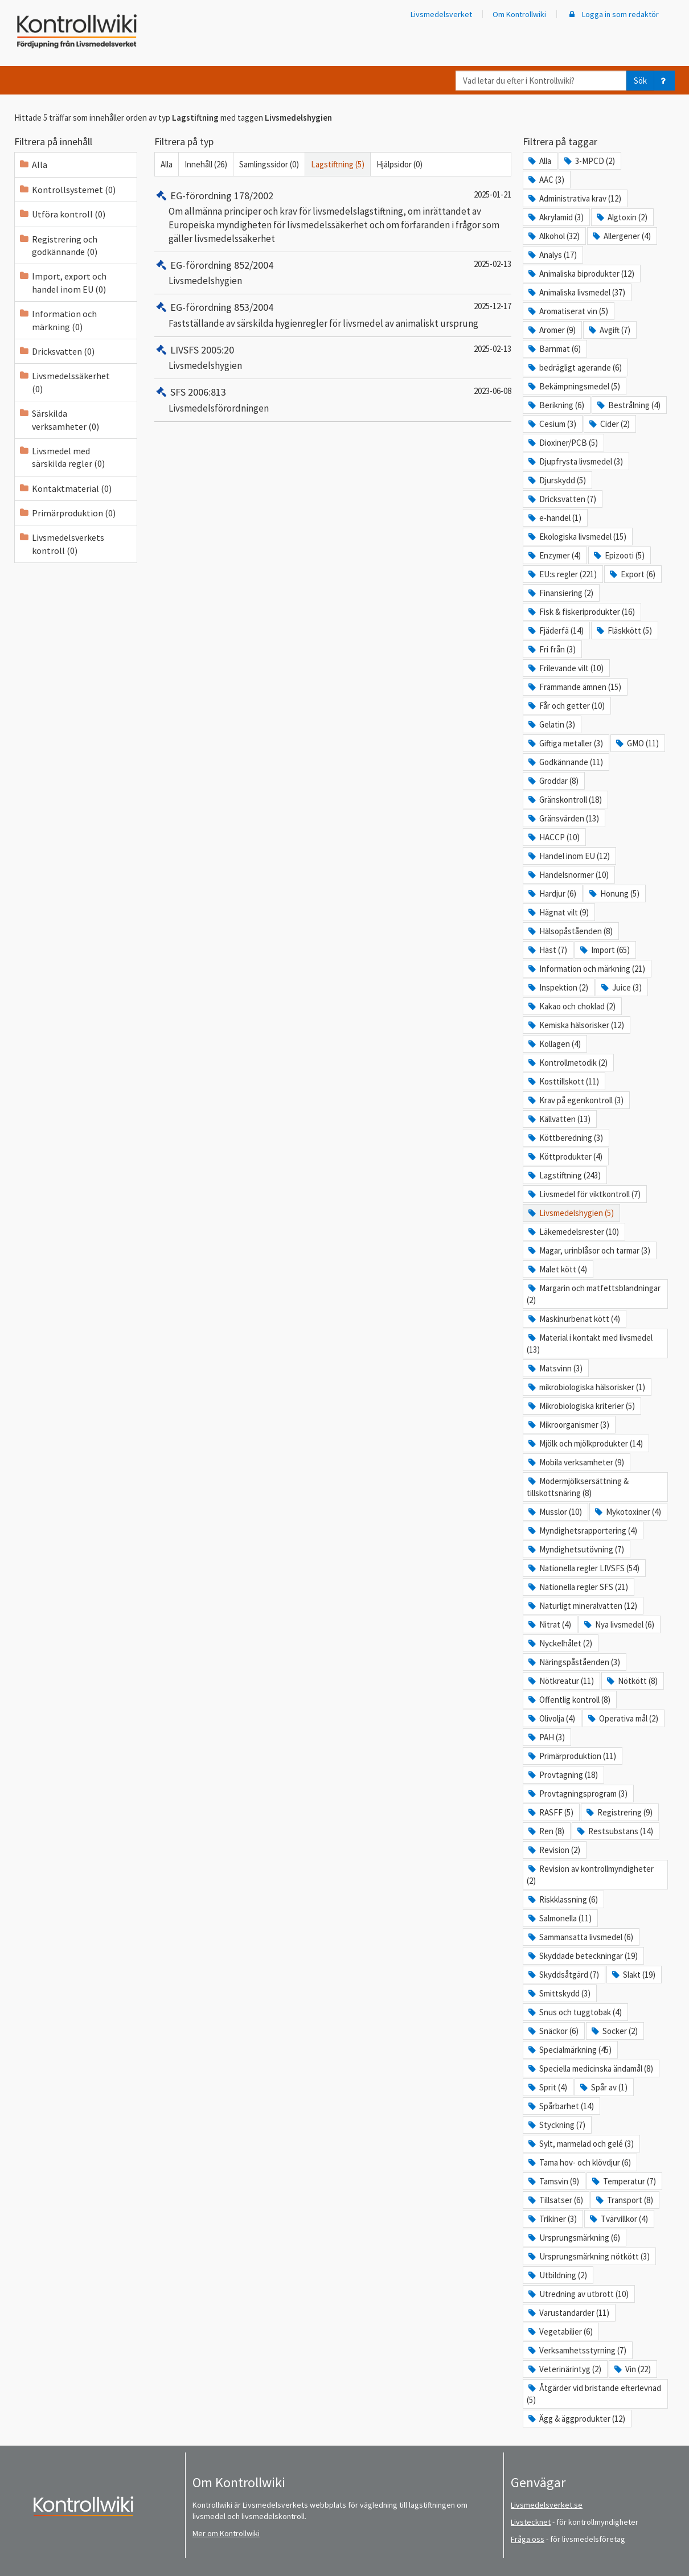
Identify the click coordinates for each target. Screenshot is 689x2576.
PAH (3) (546, 1737)
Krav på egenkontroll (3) (575, 1100)
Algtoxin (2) (621, 217)
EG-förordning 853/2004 (213, 307)
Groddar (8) (553, 780)
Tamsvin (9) (553, 2181)
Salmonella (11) (559, 1918)
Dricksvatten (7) (561, 499)
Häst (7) (547, 949)
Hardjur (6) (551, 893)
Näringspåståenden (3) (573, 1662)
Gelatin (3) (551, 724)
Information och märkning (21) (586, 968)
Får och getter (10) (566, 705)
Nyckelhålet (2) (559, 1643)
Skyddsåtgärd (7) (563, 1974)
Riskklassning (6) (562, 1899)
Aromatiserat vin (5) (567, 311)
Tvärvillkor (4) (618, 2218)
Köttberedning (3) (565, 1137)
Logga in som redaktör (613, 14)
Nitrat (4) (549, 1624)
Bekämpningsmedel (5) (573, 386)
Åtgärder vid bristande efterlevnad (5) (594, 2393)
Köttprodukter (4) (564, 1156)
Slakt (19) (632, 1974)
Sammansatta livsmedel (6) (580, 1937)
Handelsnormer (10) (568, 874)
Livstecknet (531, 2522)
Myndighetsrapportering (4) (582, 1530)
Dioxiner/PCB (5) (562, 442)
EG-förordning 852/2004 (213, 265)
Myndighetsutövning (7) (575, 1549)
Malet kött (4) (557, 1269)
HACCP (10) (553, 837)
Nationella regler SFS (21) (577, 1586)
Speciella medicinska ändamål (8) (590, 2068)
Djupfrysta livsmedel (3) (575, 461)
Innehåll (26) (205, 164)
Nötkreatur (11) (560, 1680)
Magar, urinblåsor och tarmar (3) (588, 1250)
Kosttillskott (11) (563, 1081)
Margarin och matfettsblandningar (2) (594, 1294)
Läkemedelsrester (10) (573, 1231)
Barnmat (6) (554, 348)
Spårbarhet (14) (560, 2106)
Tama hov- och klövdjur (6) (579, 2162)
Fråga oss (527, 2539)
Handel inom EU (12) (568, 856)
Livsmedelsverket (441, 14)
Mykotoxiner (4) (627, 1511)
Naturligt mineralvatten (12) (582, 1605)
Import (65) (604, 949)
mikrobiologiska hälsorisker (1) (586, 1387)
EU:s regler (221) (562, 574)
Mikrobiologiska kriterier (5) (581, 1405)
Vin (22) (632, 2369)
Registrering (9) (619, 1812)
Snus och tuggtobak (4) (574, 2012)
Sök (640, 80)
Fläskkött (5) (623, 630)
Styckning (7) (556, 2124)
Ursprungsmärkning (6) (573, 2237)
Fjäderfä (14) (555, 630)
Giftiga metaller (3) (565, 743)
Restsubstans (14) (614, 1831)
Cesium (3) (551, 423)
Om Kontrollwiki (519, 14)
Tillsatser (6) (555, 2200)
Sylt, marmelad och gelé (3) (580, 2143)
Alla (167, 164)
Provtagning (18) (562, 1774)
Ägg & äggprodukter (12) (576, 2418)
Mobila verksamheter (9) (575, 1462)
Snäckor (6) (553, 2031)
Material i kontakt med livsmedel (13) (590, 1343)
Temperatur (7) (623, 2181)
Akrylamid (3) (555, 217)
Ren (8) (545, 1831)
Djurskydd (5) (556, 480)
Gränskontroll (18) (564, 799)
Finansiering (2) (560, 592)
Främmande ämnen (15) (574, 686)
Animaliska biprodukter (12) (580, 273)
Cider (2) (609, 423)
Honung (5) (613, 893)
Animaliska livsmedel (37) (576, 292)
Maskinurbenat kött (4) (573, 1318)
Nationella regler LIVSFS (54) (583, 1568)
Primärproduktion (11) (571, 1756)
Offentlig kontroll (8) (568, 1699)
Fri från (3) (551, 649)
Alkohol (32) (553, 236)
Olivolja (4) (551, 1718)
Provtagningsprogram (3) (577, 1793)
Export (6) (631, 574)
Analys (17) (552, 254)
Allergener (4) (621, 236)
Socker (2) (614, 2031)
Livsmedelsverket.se (547, 2505)
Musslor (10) (554, 1511)
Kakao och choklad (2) (571, 1006)
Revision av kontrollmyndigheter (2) (590, 1874)
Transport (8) (623, 2200)
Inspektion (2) (557, 987)
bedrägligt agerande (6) (574, 367)
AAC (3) (545, 179)
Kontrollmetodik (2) (567, 1062)
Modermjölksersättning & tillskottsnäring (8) (578, 1487)
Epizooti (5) (618, 555)
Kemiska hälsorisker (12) (575, 1025)
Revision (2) (553, 1849)
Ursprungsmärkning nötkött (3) (588, 2256)
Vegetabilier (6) (560, 2331)
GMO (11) (636, 743)
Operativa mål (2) (622, 1718)
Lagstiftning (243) (564, 1175)
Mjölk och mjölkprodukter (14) (585, 1443)
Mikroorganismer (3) (568, 1424)
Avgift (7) (608, 329)
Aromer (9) (551, 329)
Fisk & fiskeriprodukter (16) (581, 611)
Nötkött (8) (631, 1680)
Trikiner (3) (552, 2218)
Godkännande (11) (565, 762)
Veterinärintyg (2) (564, 2369)
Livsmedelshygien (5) (570, 1212)
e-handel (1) (554, 517)
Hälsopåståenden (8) (570, 931)
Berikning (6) (555, 405)
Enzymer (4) (554, 555)
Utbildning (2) (557, 2275)
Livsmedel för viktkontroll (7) (584, 1194)
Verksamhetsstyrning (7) (576, 2350)
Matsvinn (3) (555, 1368)
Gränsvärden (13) (563, 818)
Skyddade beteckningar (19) (582, 1955)
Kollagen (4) (554, 1043)
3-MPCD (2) (589, 160)
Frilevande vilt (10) (565, 668)
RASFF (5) (550, 1812)
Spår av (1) (603, 2087)
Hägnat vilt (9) (558, 912)
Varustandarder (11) (568, 2312)
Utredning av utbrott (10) (578, 2294)
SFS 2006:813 (190, 391)
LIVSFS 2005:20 (194, 349)
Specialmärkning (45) (569, 2049)
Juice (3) (621, 987)
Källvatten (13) (558, 1119)
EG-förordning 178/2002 (213, 195)
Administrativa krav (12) (574, 198)
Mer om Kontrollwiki (226, 2533)
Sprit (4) (547, 2087)
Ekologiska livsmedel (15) (576, 536)
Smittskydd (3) (558, 1993)
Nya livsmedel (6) (618, 1624)
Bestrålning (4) (628, 405)
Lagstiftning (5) (337, 164)
